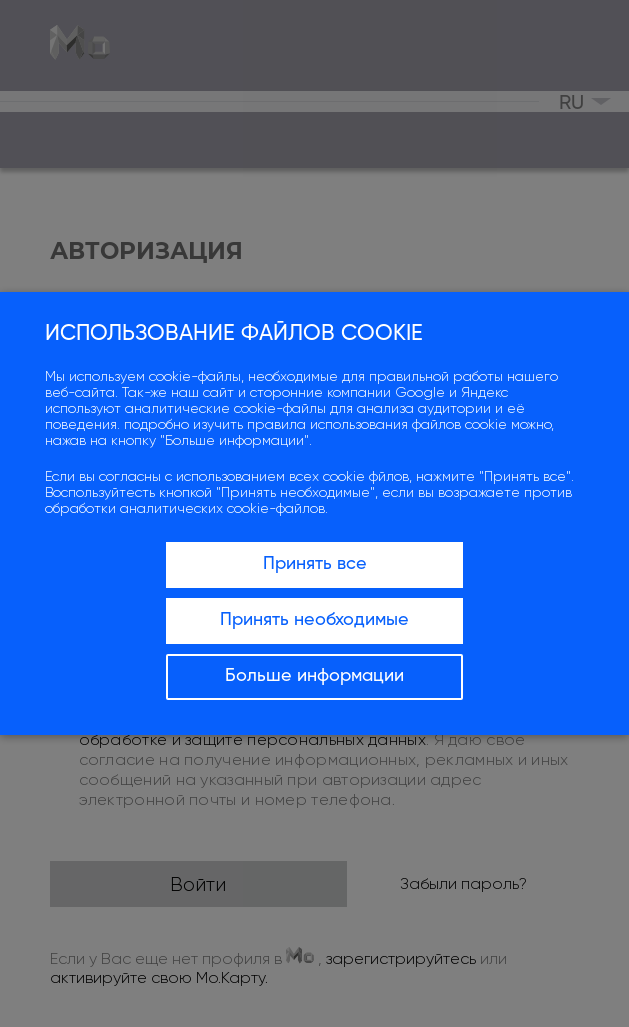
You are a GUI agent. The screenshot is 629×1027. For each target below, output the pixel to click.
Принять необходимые (314, 620)
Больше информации (314, 676)
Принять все (315, 564)
